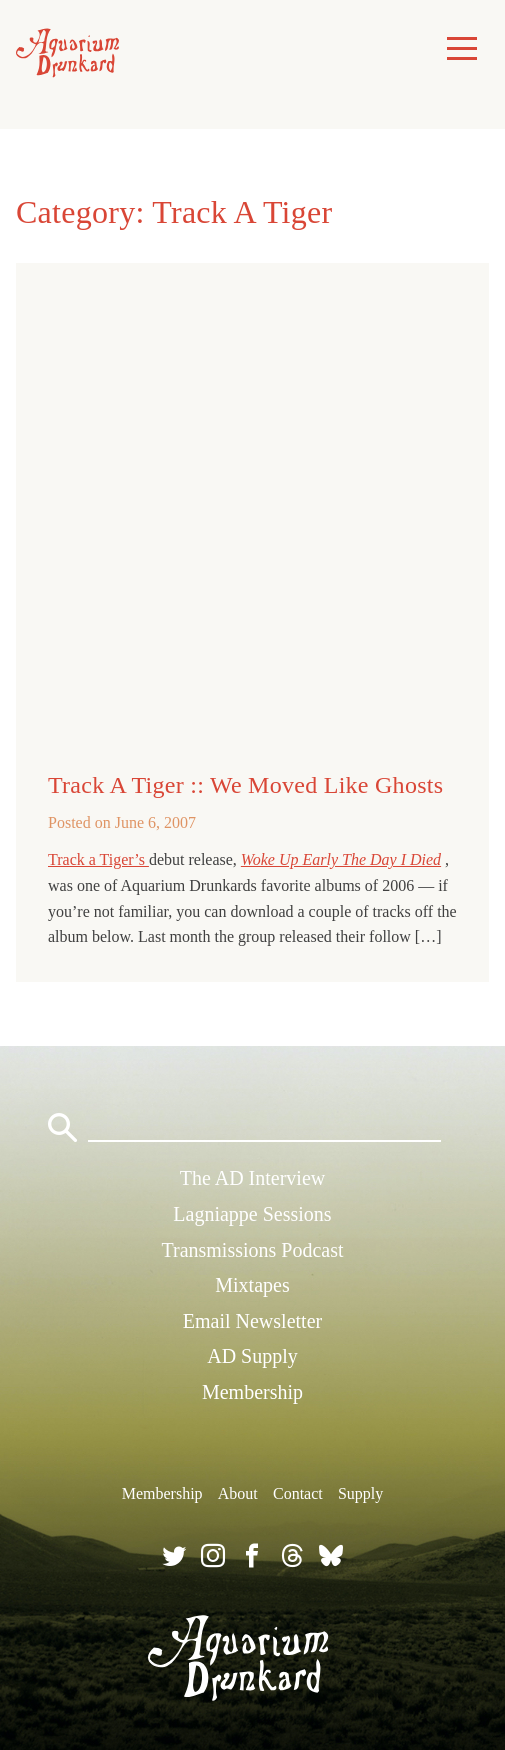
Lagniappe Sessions (252, 1214)
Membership (252, 1392)
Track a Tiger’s (98, 859)
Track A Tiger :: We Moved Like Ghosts (245, 785)
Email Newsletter (252, 1321)
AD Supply (252, 1356)
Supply (360, 1493)
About (238, 1493)
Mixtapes (252, 1285)
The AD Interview (253, 1178)
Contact (298, 1493)
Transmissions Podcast (252, 1250)
